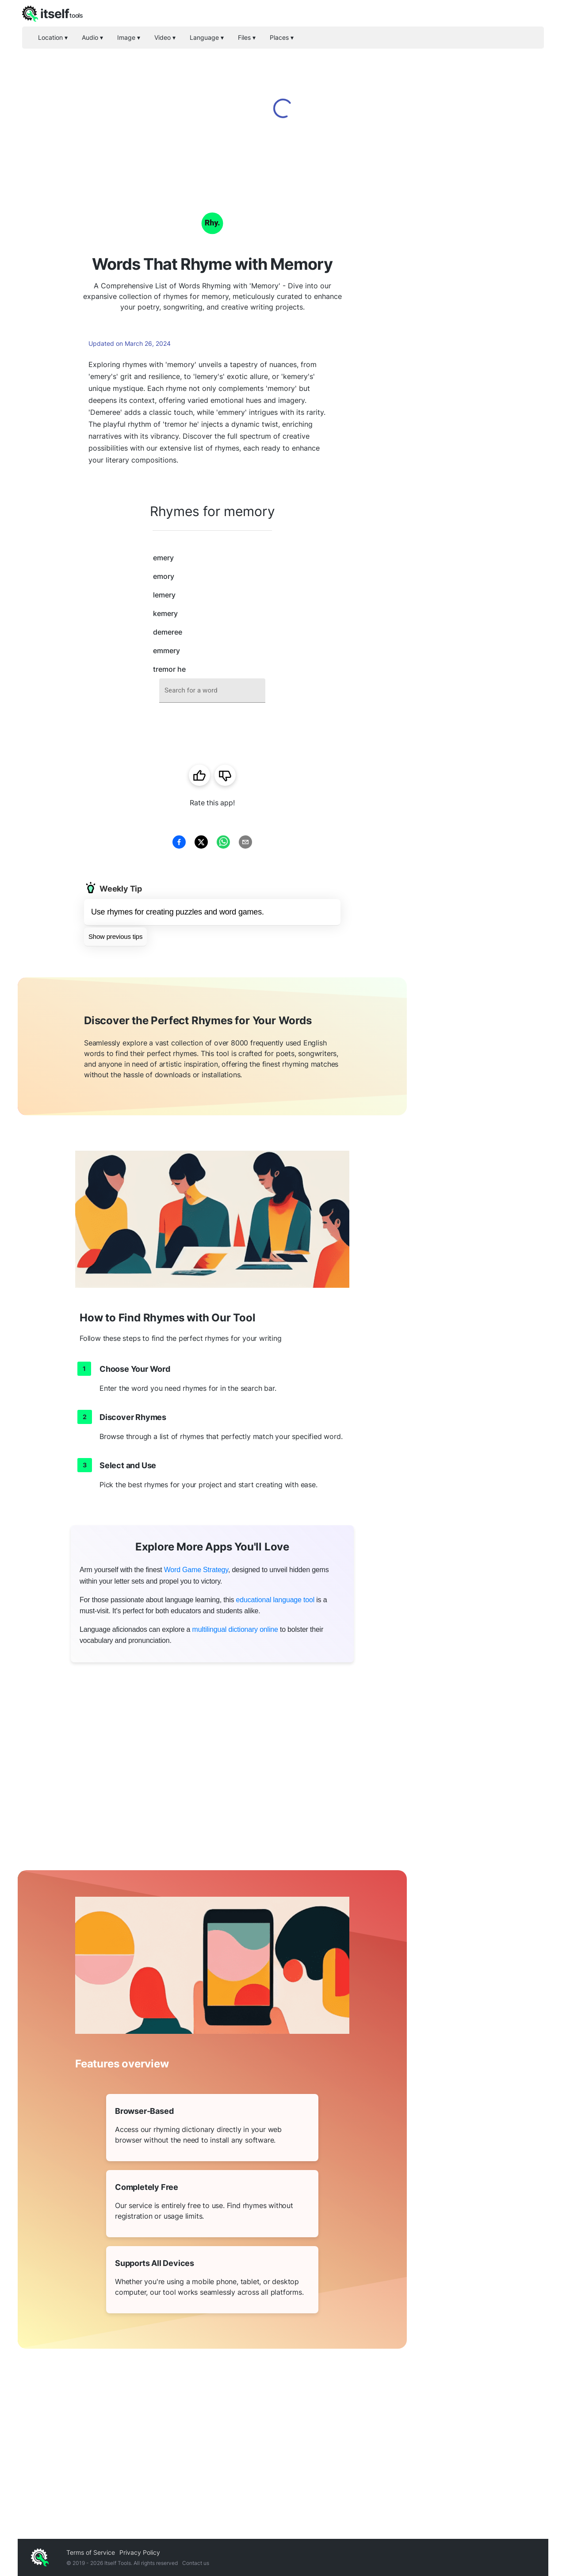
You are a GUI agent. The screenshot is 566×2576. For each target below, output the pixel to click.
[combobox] (212, 690)
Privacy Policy (139, 2552)
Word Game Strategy (196, 1569)
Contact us (195, 2563)
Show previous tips (115, 936)
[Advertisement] (477, 318)
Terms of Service (90, 2552)
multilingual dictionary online (235, 1629)
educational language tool (275, 1600)
